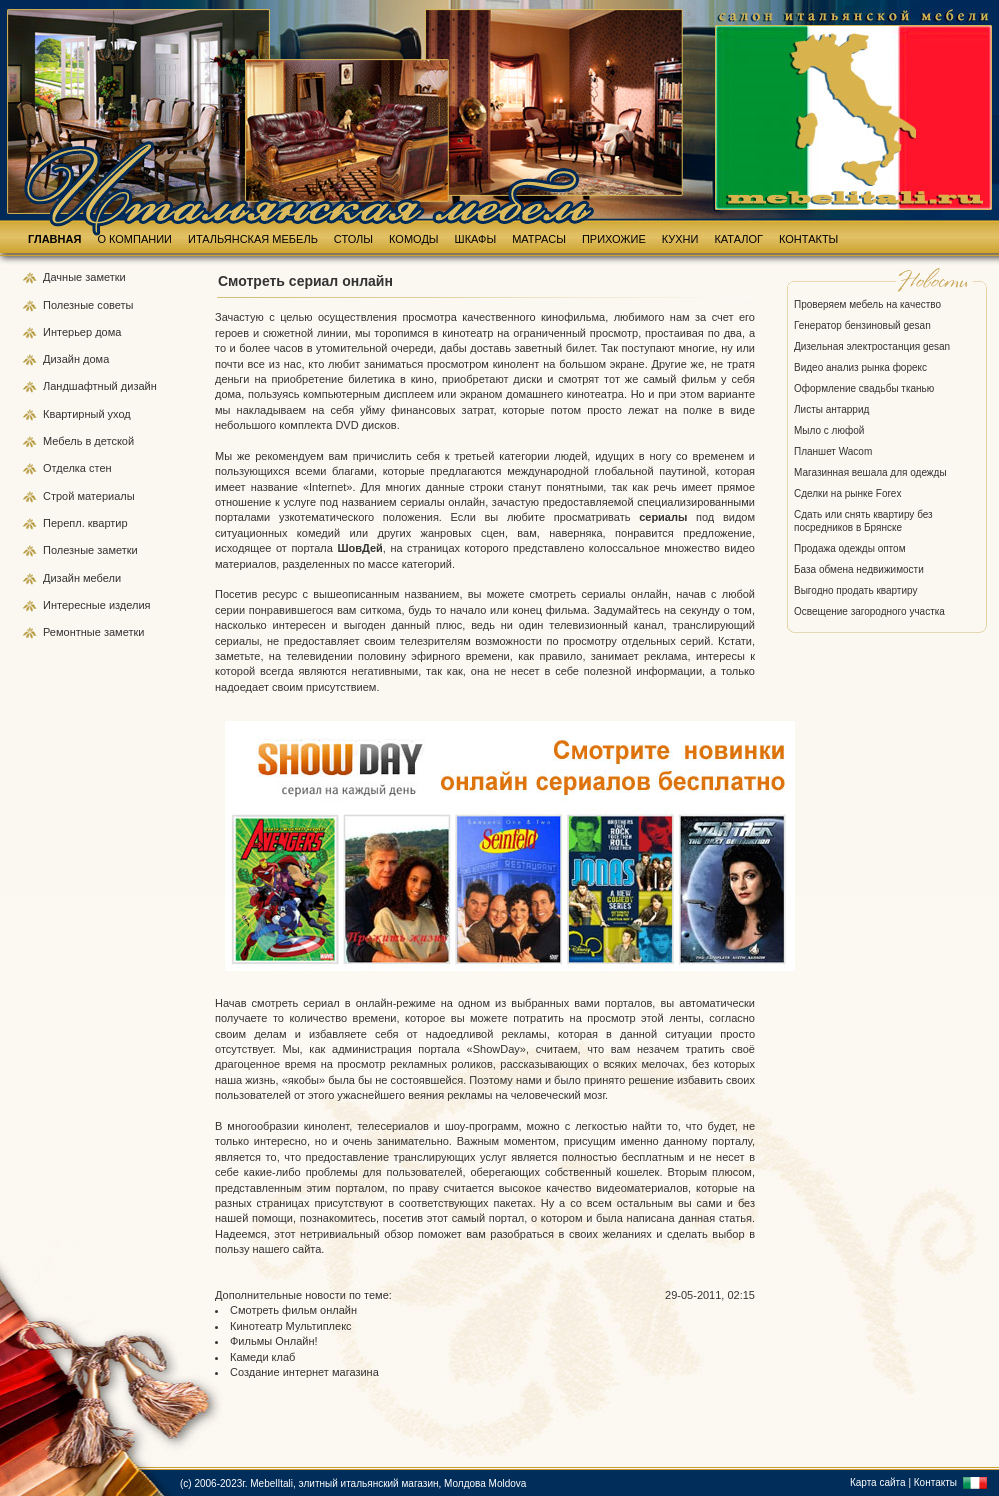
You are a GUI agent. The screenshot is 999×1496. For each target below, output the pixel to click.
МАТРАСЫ (539, 239)
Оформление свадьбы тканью (864, 388)
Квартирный (75, 414)
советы (115, 305)
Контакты (935, 1482)
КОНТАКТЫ (808, 239)
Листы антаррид (831, 409)
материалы (105, 496)
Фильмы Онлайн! (274, 1341)
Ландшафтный (82, 386)
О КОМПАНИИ (134, 239)
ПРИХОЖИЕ (614, 239)
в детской (109, 441)
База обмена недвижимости (859, 569)
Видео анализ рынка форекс (860, 367)
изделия (130, 605)
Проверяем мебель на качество (867, 304)
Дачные (64, 277)
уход (119, 414)
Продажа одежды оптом (850, 548)
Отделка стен (77, 468)
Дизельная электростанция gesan (872, 346)
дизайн (139, 386)
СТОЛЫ (353, 239)
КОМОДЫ (414, 239)
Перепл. (65, 523)
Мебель (64, 441)
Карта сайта (878, 1482)
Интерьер (67, 332)
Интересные (76, 605)
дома (108, 332)
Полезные (70, 305)
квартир (108, 523)
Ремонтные (73, 632)
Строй (60, 496)
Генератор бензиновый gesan (862, 325)
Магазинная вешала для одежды (870, 472)
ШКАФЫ (476, 239)
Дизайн (63, 359)
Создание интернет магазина (304, 1372)
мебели (102, 578)
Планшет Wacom (833, 451)
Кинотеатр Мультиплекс (291, 1326)
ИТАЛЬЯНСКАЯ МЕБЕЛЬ (253, 239)
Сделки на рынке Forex (847, 493)
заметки (105, 277)
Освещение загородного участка (869, 611)
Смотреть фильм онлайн (293, 1310)
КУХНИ (680, 239)
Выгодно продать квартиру (855, 590)
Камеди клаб (262, 1357)
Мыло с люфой (829, 430)
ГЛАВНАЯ (54, 239)
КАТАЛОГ (738, 239)
